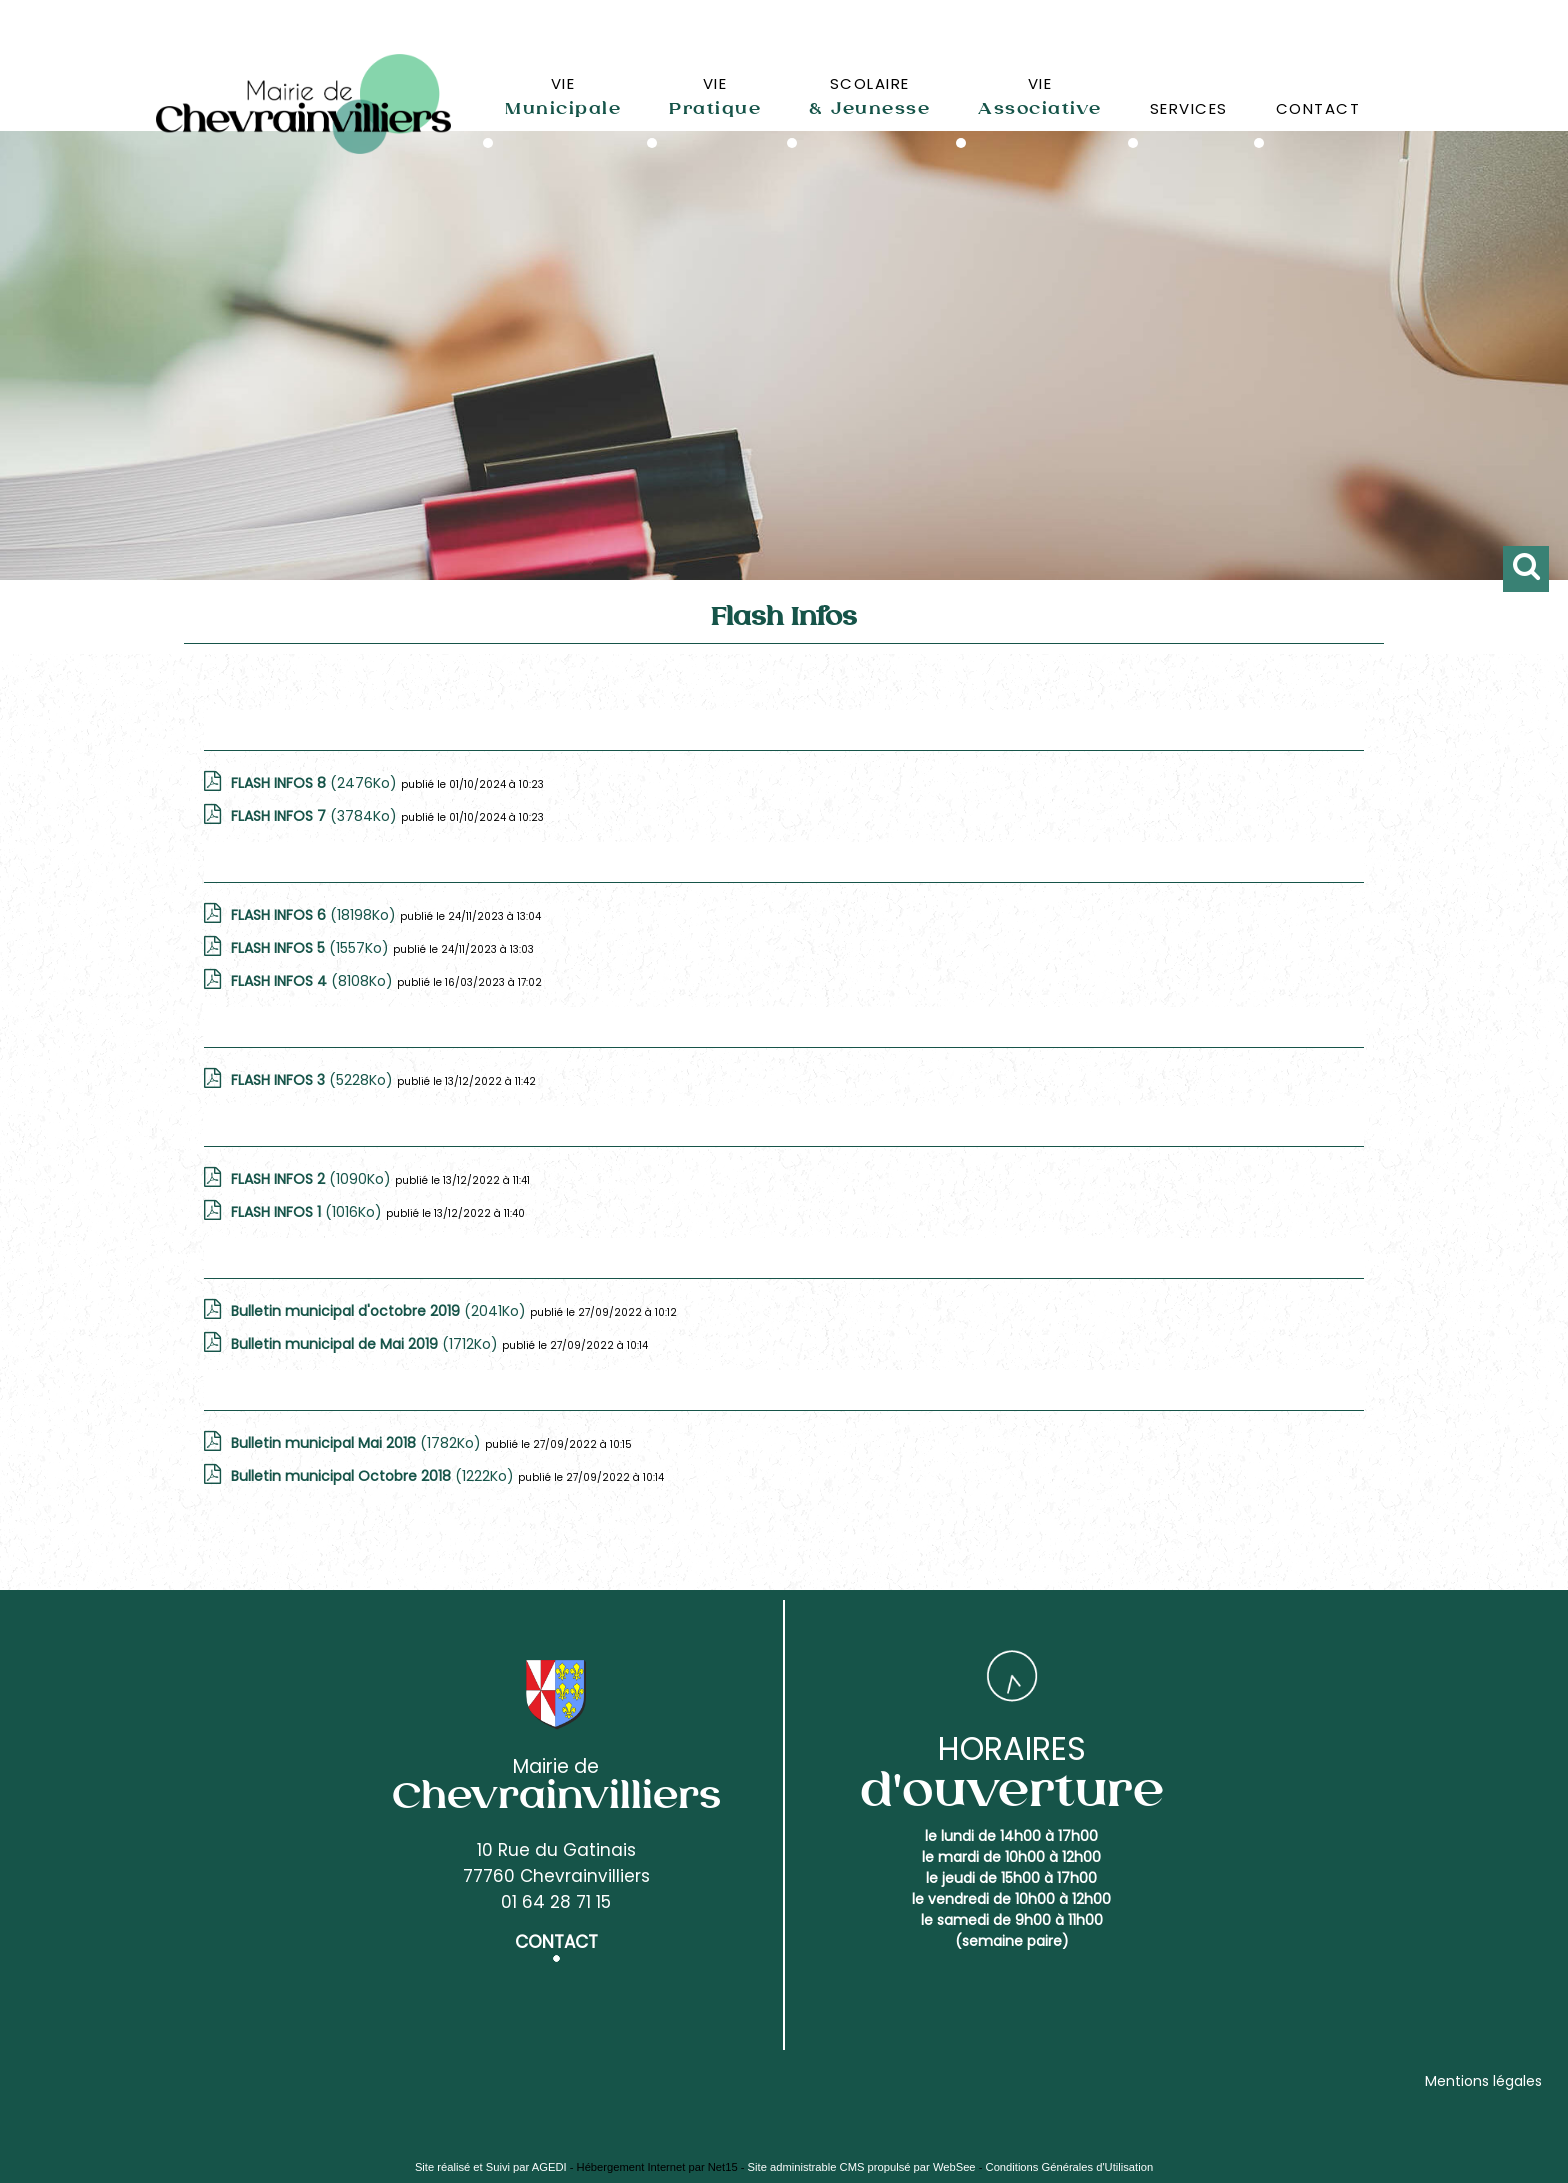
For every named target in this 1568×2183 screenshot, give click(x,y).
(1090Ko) (313, 1179)
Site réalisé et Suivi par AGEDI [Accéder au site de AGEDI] (491, 2167)
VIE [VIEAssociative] (1040, 96)
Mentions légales (1483, 2081)
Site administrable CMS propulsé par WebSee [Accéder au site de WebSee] (862, 2167)
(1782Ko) (358, 1443)
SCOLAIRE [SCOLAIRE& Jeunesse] (869, 96)
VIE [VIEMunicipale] (563, 96)
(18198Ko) (315, 915)
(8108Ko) (314, 981)
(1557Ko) (312, 948)
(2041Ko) (380, 1311)
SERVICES (1189, 108)
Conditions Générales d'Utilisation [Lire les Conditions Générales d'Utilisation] (1070, 2167)
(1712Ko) (366, 1344)
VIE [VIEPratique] (715, 96)
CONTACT (1318, 108)
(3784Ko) (316, 816)
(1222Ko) (374, 1476)
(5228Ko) (314, 1080)
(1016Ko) (308, 1212)
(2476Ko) (316, 783)
